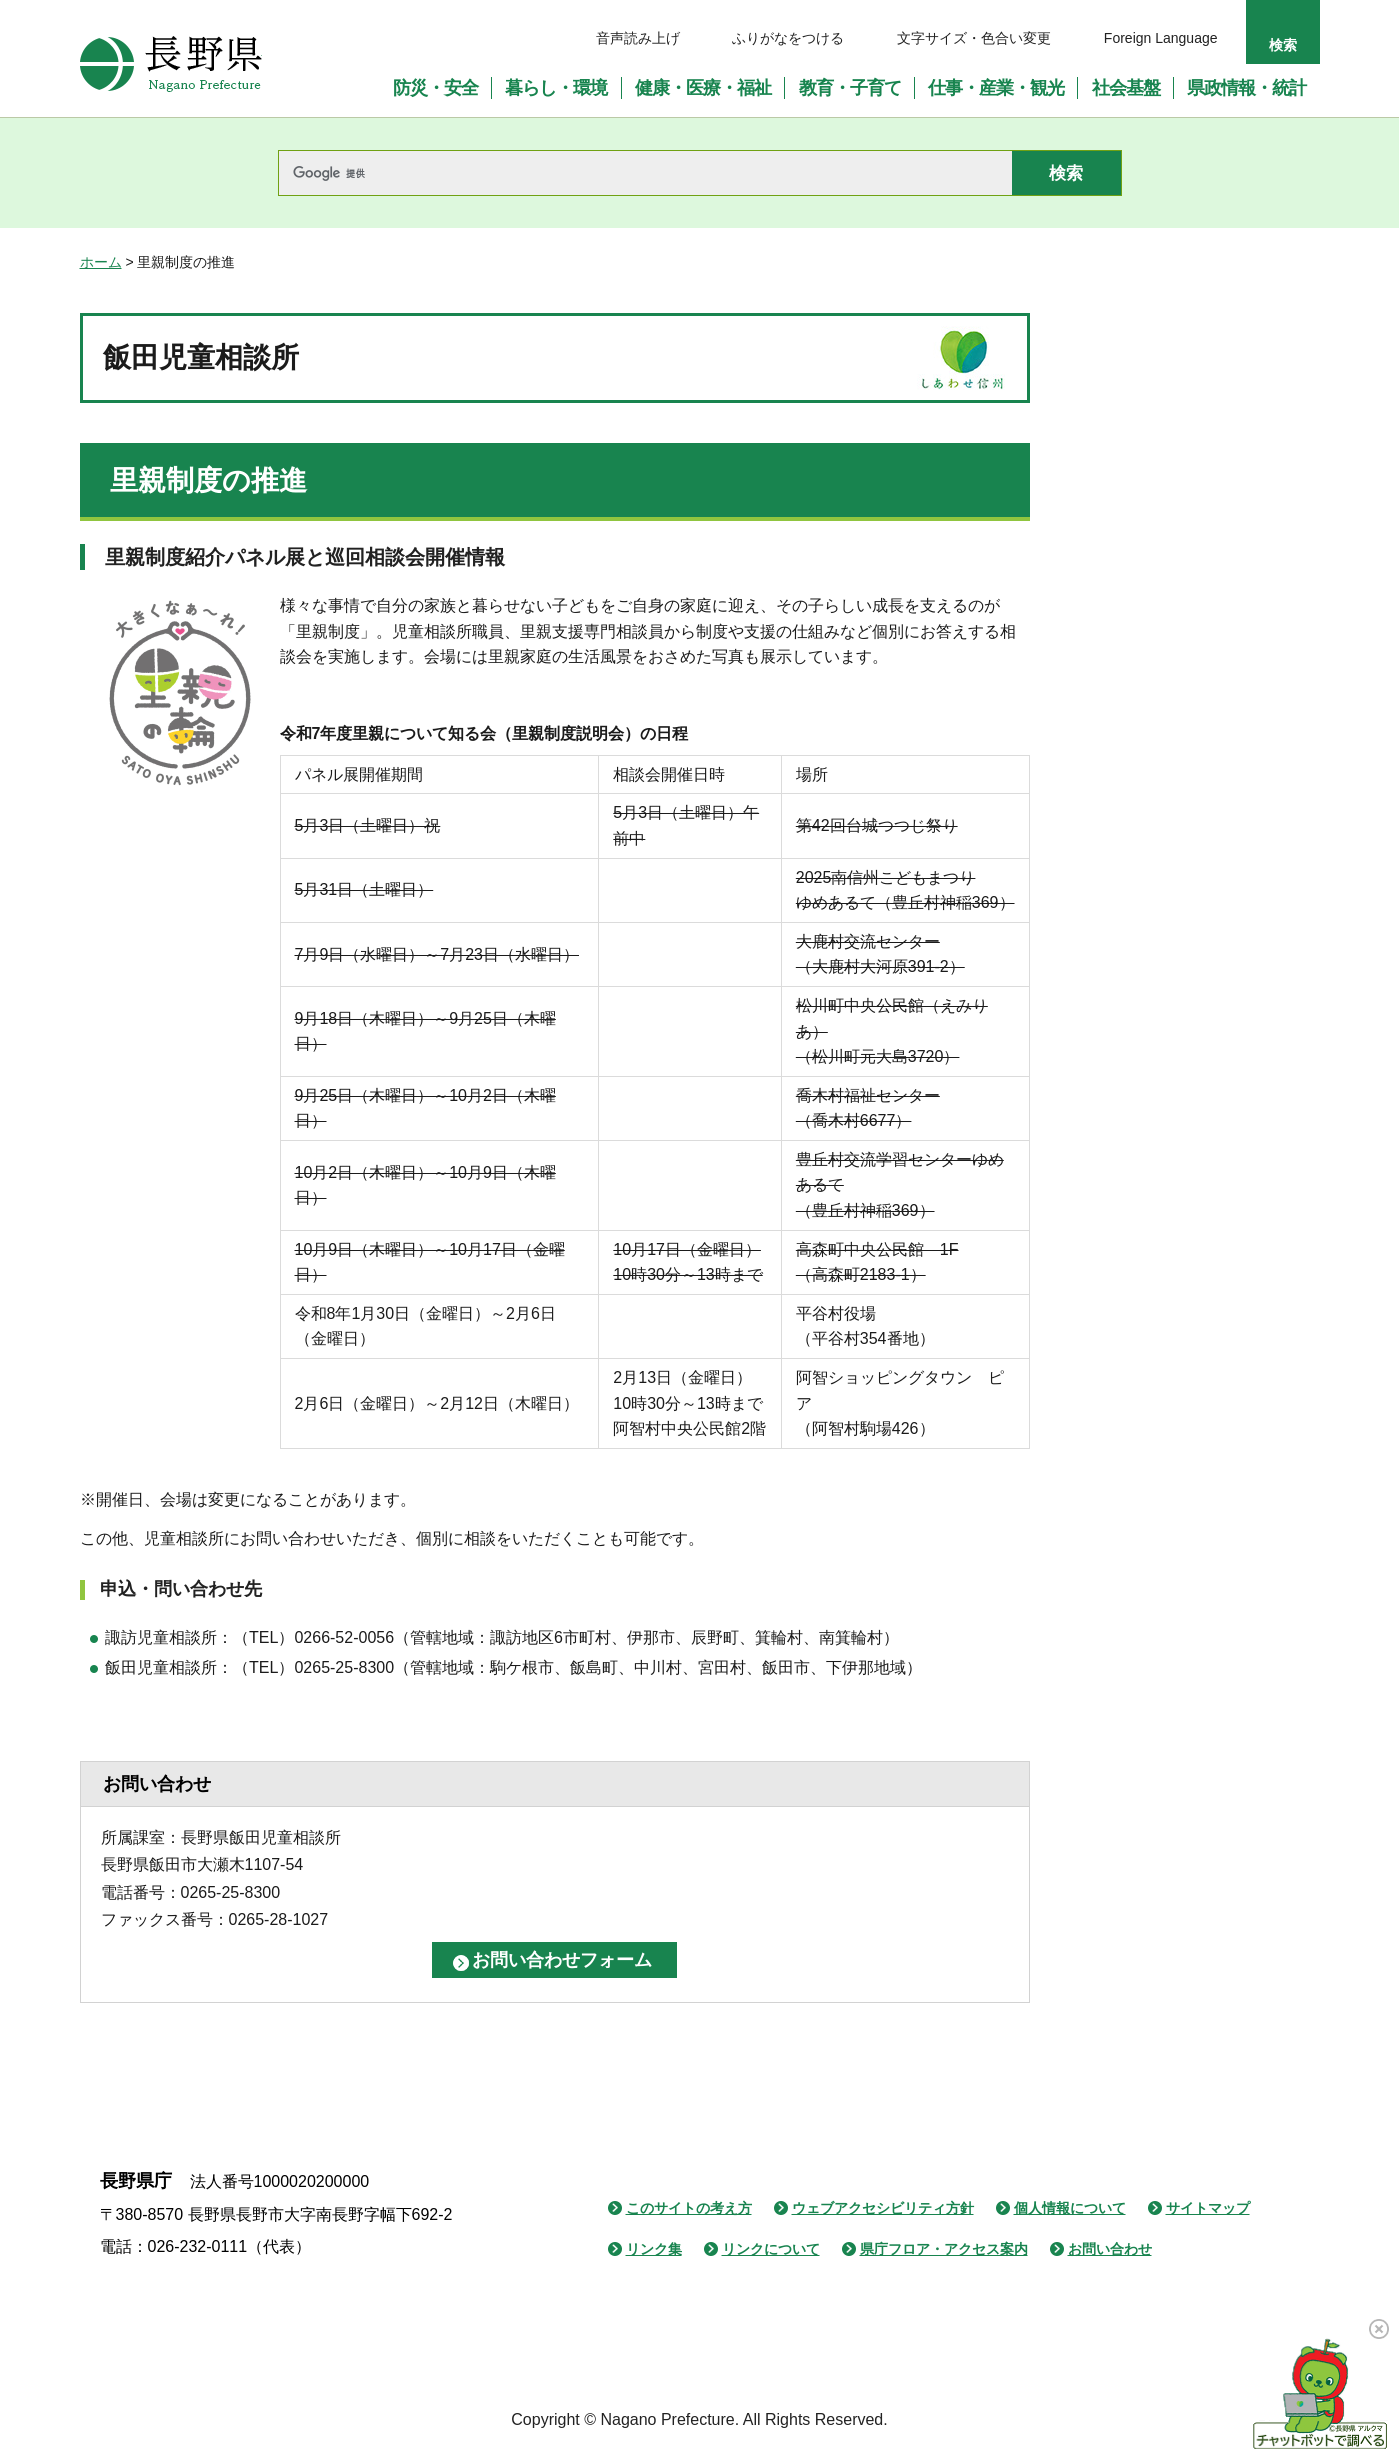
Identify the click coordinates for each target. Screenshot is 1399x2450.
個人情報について (1070, 2203)
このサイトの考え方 (689, 2203)
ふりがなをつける (788, 38)
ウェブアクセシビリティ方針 (883, 2203)
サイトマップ (1208, 2203)
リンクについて (771, 2245)
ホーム (101, 262)
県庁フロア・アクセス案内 (944, 2245)
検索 (1283, 45)
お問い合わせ (1110, 2245)
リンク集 (654, 2245)
